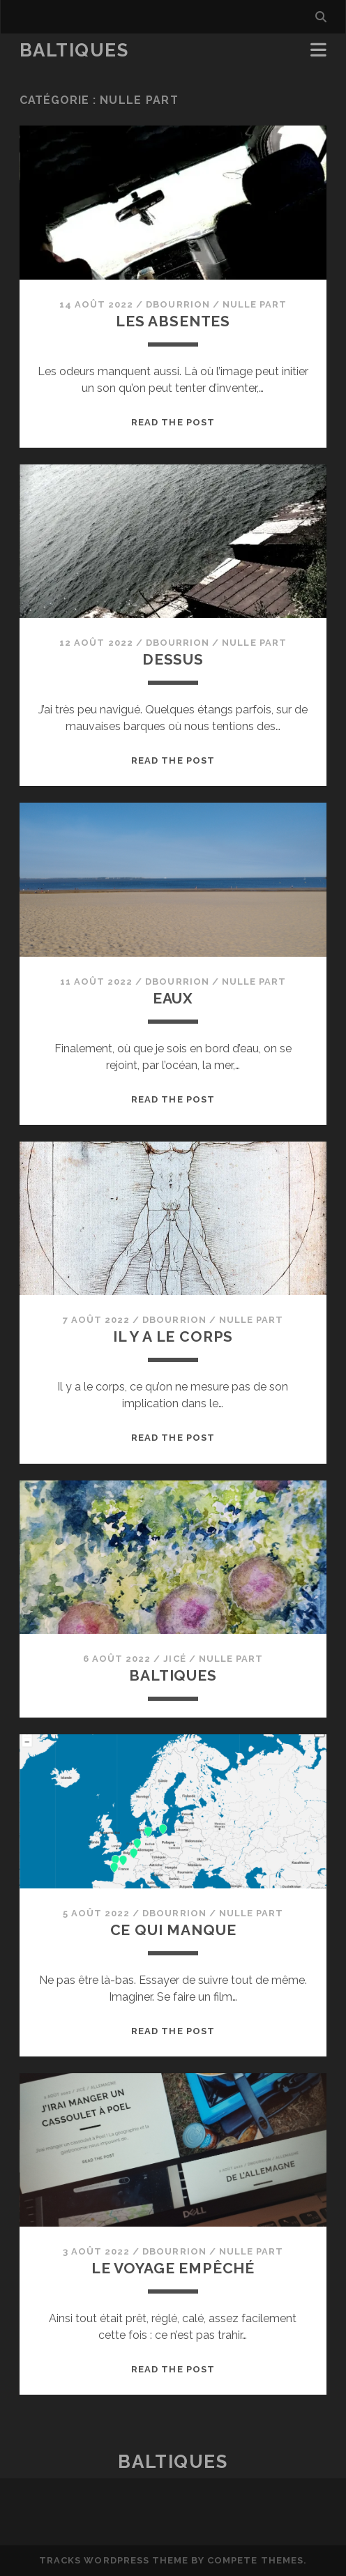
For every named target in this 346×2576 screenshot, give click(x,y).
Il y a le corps (173, 1336)
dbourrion (177, 304)
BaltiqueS (74, 50)
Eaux (173, 998)
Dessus (173, 659)
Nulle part (255, 304)
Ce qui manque (173, 1930)
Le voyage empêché (173, 2268)
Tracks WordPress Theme (113, 2560)
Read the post (173, 422)
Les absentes (173, 321)
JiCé (174, 1658)
